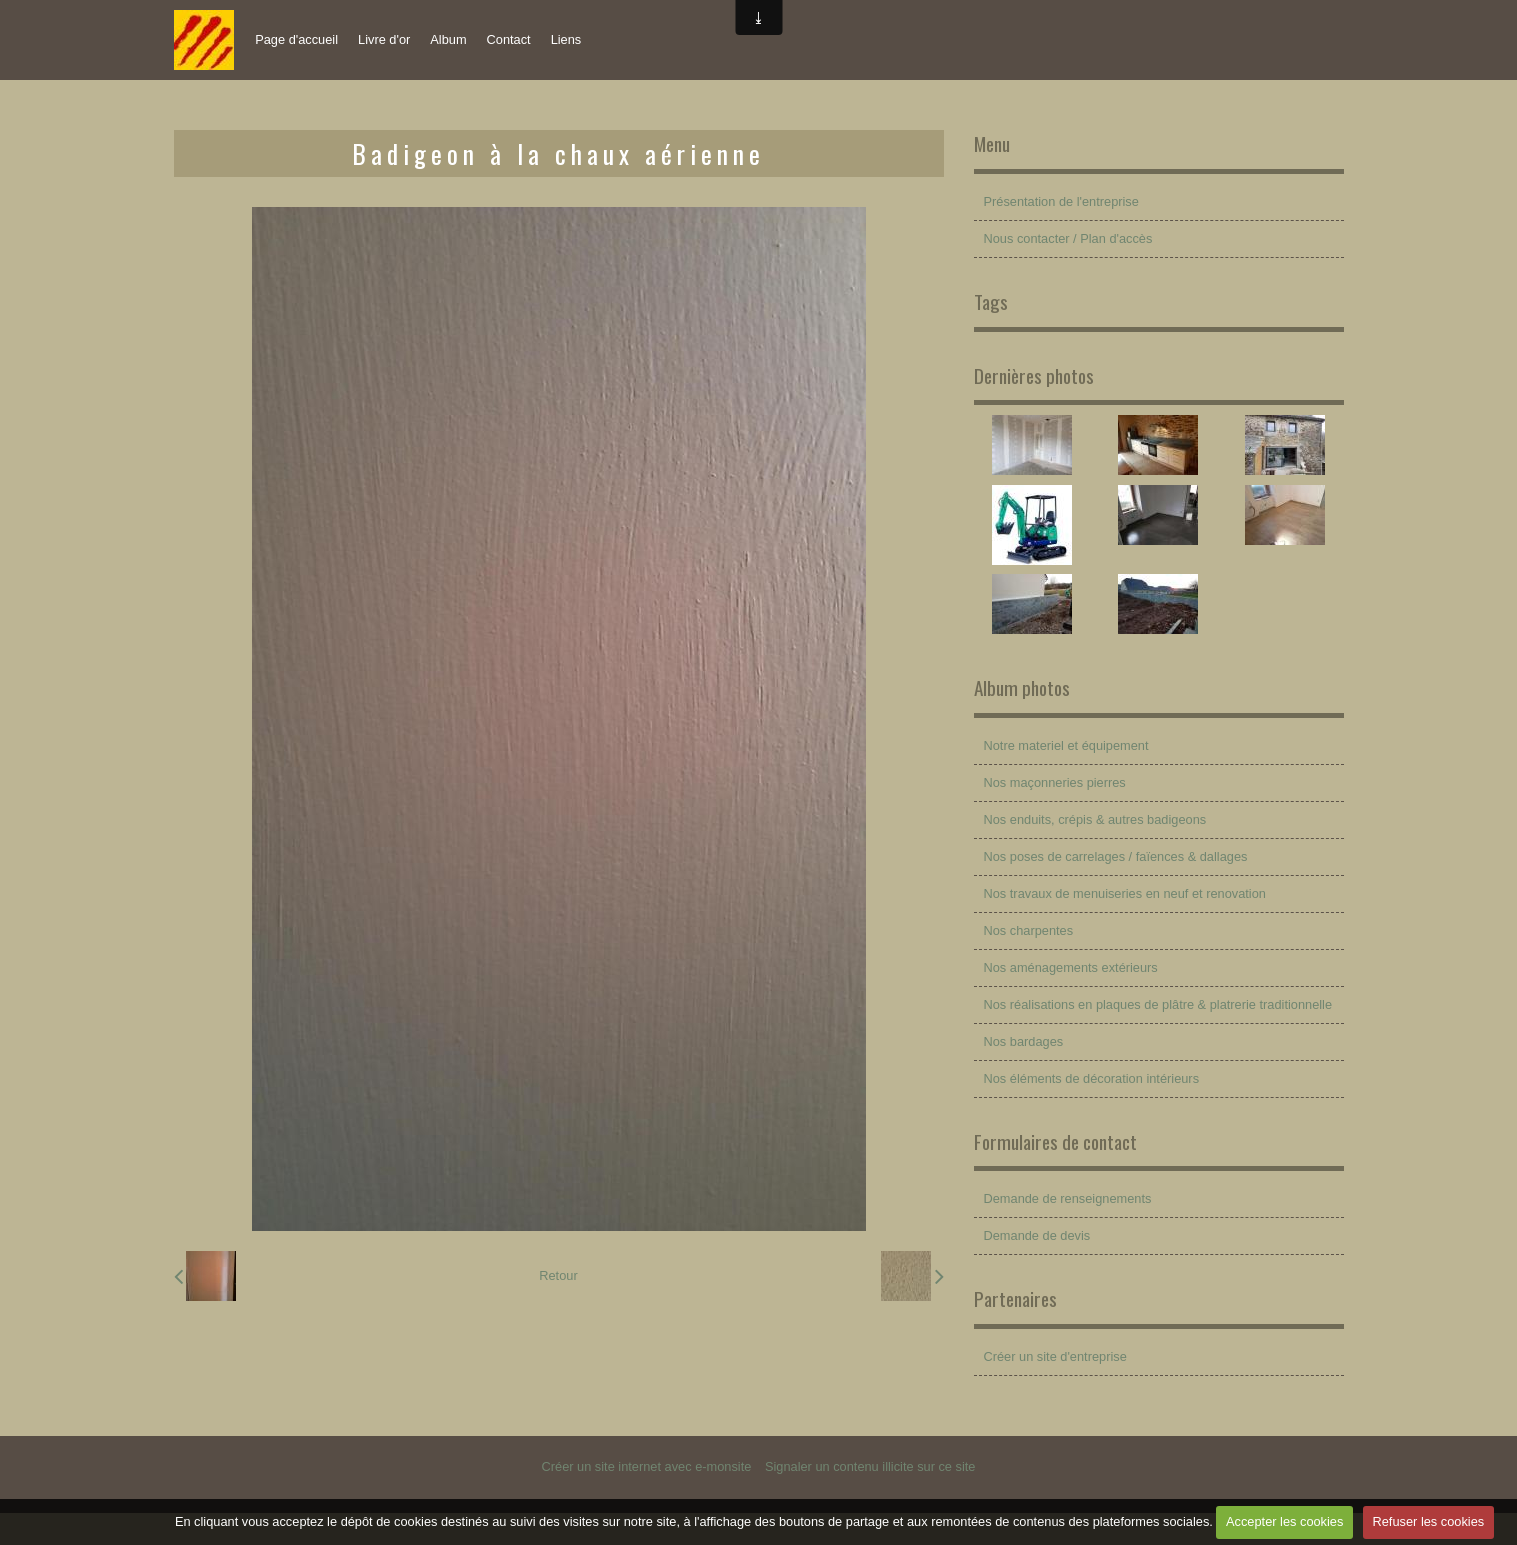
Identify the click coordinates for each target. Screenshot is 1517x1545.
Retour (558, 1275)
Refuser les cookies (1429, 1521)
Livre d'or (384, 39)
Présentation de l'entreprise (1061, 201)
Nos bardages (1024, 1041)
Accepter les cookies (1284, 1521)
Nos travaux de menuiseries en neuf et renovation (1125, 893)
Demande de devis (1037, 1235)
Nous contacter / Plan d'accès (1068, 238)
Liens (566, 39)
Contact (509, 39)
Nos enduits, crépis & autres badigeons (1095, 819)
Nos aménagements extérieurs (1071, 967)
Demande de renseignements (1068, 1198)
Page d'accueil (296, 39)
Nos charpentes (1029, 930)
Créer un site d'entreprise (1055, 1356)
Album (448, 39)
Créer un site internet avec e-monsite (647, 1466)
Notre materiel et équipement (1066, 745)
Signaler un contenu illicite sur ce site (870, 1466)
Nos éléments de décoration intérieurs (1092, 1078)
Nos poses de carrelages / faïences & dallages (1116, 856)
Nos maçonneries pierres (1055, 782)
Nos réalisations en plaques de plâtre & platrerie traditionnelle (1158, 1004)
